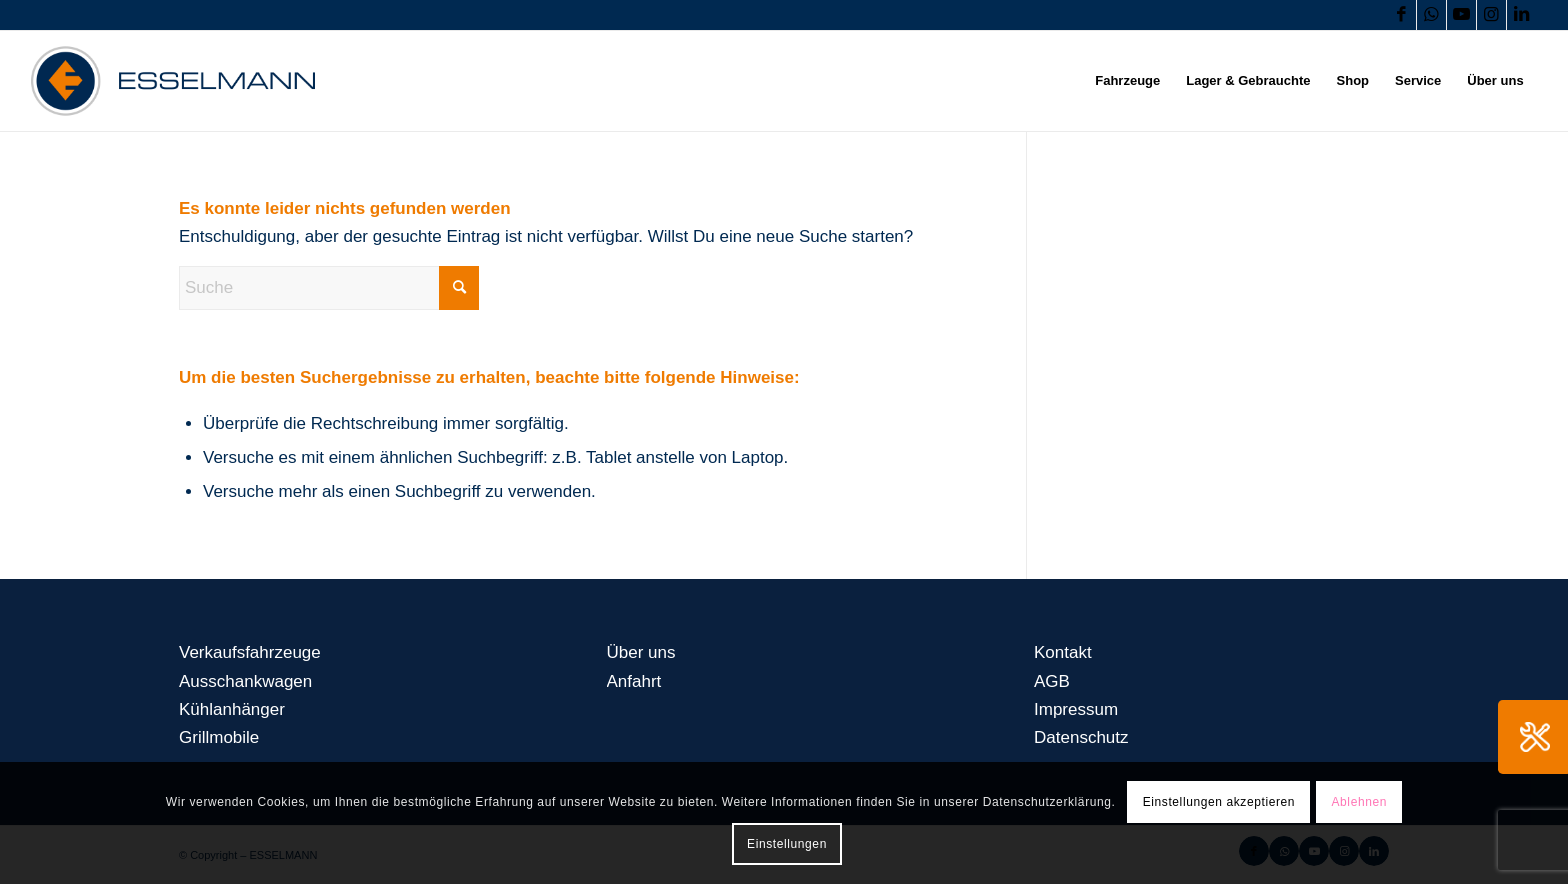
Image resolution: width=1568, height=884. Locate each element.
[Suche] (329, 288)
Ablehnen (1359, 802)
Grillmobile (219, 737)
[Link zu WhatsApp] (1431, 15)
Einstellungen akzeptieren (1219, 802)
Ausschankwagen (245, 681)
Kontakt (1063, 652)
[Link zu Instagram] (1491, 15)
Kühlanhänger (232, 709)
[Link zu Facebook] (1401, 15)
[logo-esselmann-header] (172, 81)
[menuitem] (1127, 81)
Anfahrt (634, 681)
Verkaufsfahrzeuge (250, 652)
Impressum (1076, 709)
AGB (1052, 681)
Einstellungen (787, 844)
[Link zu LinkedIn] (1522, 15)
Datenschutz (1081, 737)
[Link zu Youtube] (1461, 15)
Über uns (641, 652)
